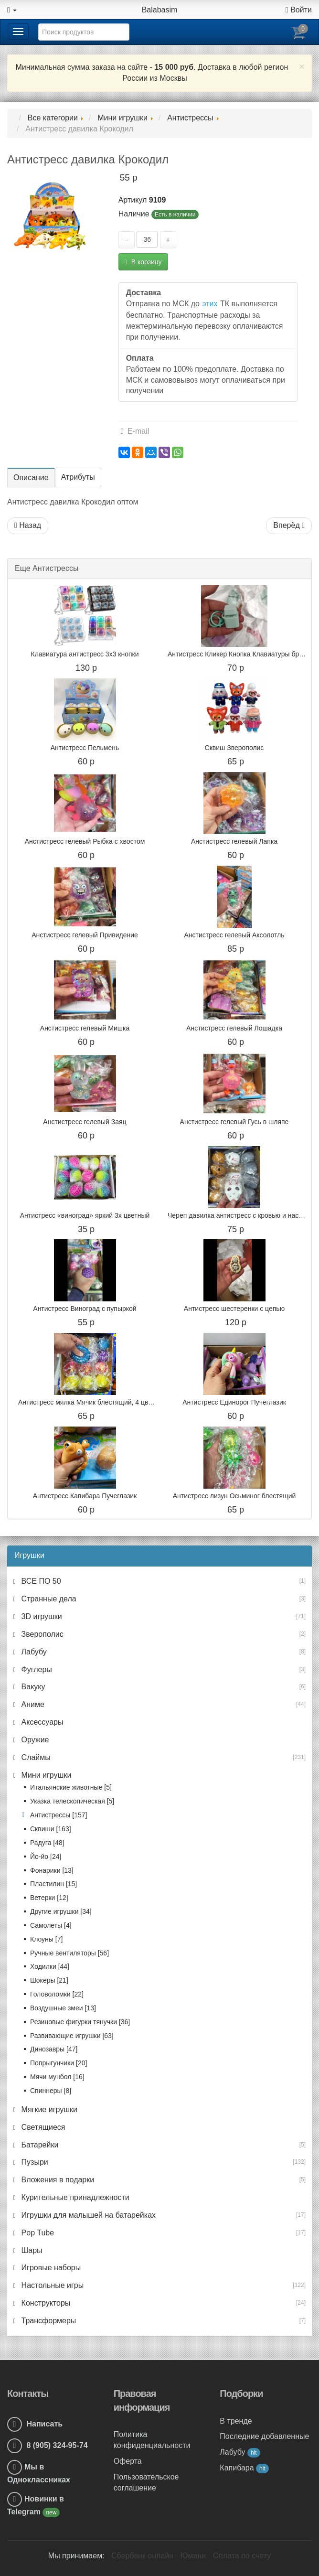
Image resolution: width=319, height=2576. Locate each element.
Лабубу (33, 1652)
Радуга (47, 1842)
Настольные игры (51, 2285)
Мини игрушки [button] (45, 1775)
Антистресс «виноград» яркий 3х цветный (85, 1215)
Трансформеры (47, 2321)
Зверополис (41, 1634)
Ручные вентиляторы (69, 1953)
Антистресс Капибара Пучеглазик (85, 1496)
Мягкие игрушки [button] (48, 2109)
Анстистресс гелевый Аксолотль (234, 935)
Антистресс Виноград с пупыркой (84, 1308)
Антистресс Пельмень (85, 747)
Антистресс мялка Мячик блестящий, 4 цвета (88, 1402)
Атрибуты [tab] (78, 477)
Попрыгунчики (58, 2063)
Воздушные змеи (63, 2008)
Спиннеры (50, 2090)
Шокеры (49, 1980)
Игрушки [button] (29, 1555)
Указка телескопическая (72, 1801)
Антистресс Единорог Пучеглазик (234, 1402)
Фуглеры (35, 1669)
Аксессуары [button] (41, 1722)
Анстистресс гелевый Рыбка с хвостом (85, 841)
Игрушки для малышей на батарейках (87, 2215)
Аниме (31, 1704)
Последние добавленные (264, 2436)
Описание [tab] (31, 477)
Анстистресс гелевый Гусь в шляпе (234, 1122)
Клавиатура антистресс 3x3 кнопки (85, 654)
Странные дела (47, 1599)
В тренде (236, 2421)
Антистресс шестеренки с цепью (234, 1308)
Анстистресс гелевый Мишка (84, 1028)
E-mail (135, 431)
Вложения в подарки (56, 2180)
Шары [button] (30, 2250)
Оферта (128, 2461)
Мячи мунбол (57, 2077)
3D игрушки (40, 1616)
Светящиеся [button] (42, 2127)
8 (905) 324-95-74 (47, 2445)
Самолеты (51, 1925)
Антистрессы (58, 1815)
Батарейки (38, 2145)
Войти (299, 10)
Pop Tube (36, 2233)
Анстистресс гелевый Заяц (84, 1122)
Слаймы (35, 1757)
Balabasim (160, 10)
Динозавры (53, 2049)
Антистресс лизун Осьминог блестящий (234, 1496)
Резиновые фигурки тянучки (80, 2022)
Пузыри (33, 2162)
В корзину (143, 262)
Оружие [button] (34, 1740)
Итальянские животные (71, 1787)
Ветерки (49, 1897)
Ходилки (49, 1966)
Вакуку (32, 1687)
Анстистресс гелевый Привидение (85, 935)
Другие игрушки (61, 1911)
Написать (35, 2424)
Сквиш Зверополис (234, 747)
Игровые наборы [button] (50, 2268)
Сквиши (50, 1829)
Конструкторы (44, 2303)
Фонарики (52, 1870)
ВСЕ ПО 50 (40, 1581)
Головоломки (57, 1994)
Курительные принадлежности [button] (74, 2197)
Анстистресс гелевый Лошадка (234, 1028)
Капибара (244, 2468)
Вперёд (289, 525)
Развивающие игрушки (72, 2035)
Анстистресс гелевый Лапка (234, 841)
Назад (27, 525)
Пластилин (53, 1884)
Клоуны (46, 1939)
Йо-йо (45, 1856)
